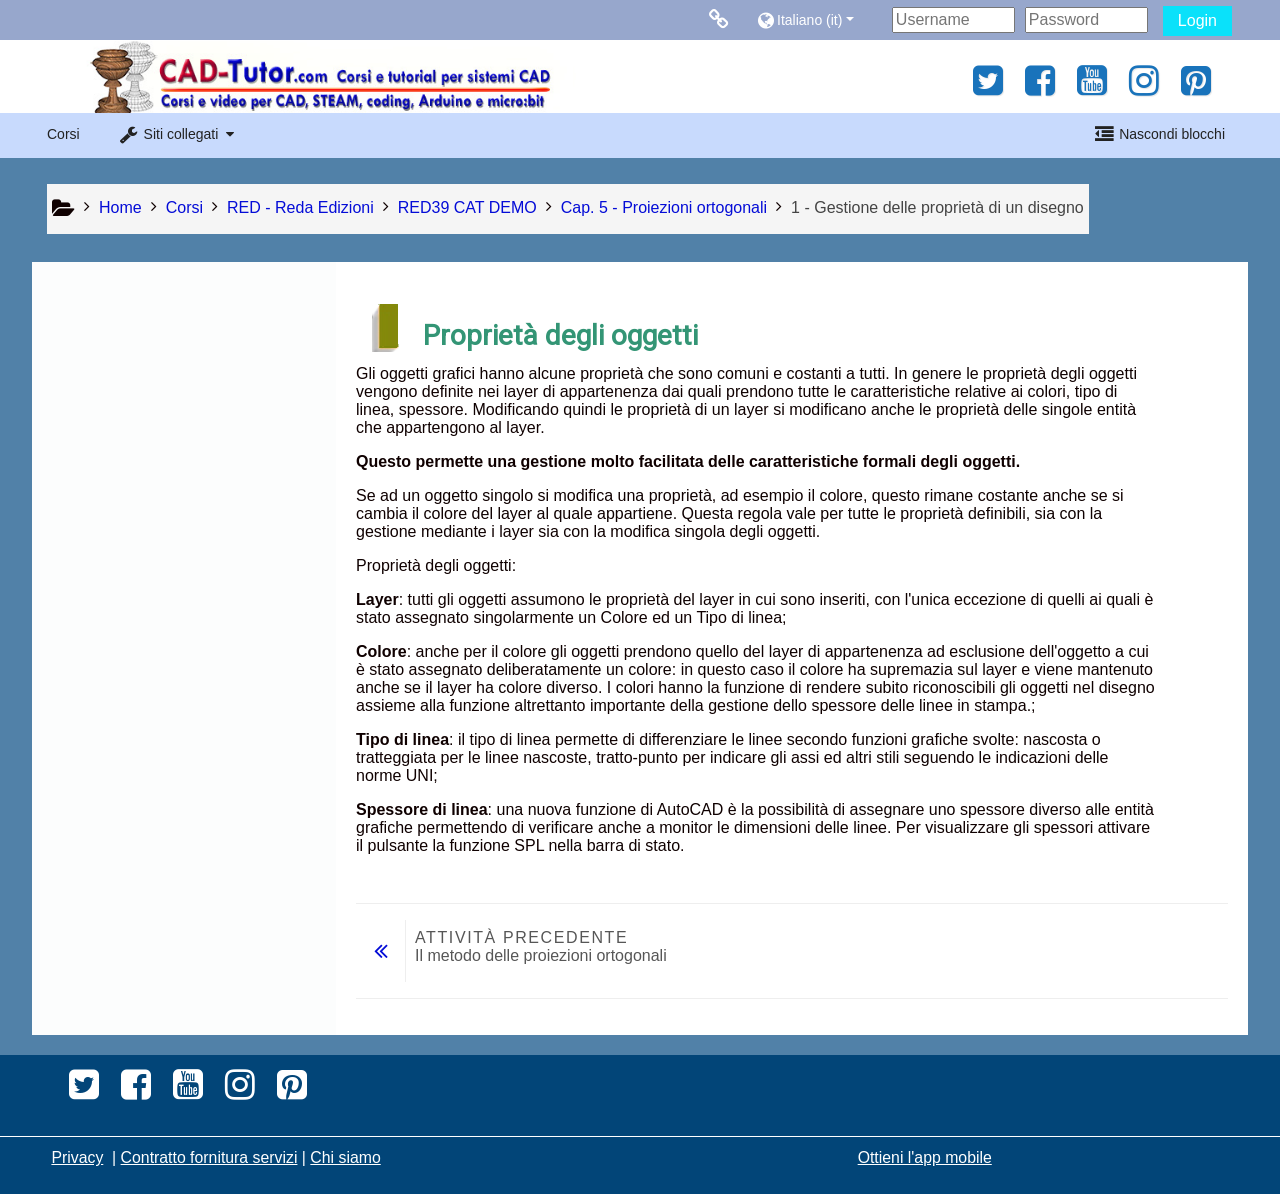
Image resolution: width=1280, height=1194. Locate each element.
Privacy (77, 1157)
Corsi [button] (63, 134)
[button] (819, 19)
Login (1197, 20)
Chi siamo (345, 1157)
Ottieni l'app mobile (925, 1157)
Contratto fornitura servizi (209, 1157)
